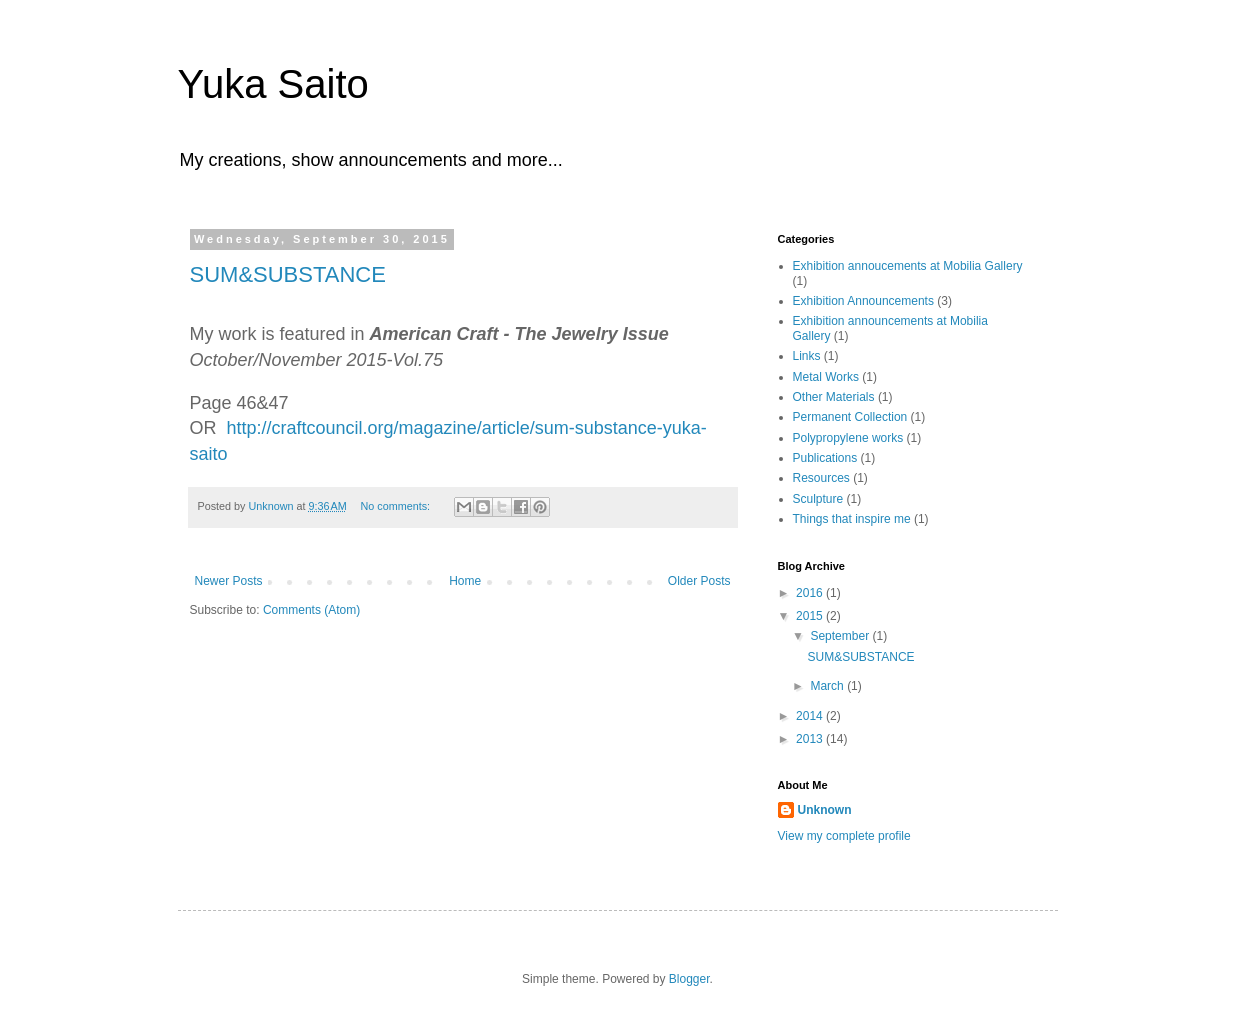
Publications (825, 458)
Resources (821, 478)
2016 (811, 593)
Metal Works (826, 377)
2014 (811, 716)
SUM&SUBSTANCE (288, 274)
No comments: (396, 506)
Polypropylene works (848, 438)
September (841, 636)
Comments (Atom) (311, 610)
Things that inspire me (852, 519)
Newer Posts (229, 581)
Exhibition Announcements (863, 301)
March (828, 686)
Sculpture (818, 499)
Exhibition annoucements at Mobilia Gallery (908, 266)
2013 (811, 739)
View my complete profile (844, 836)
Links (807, 356)
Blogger (689, 979)
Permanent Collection (850, 417)
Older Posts (699, 581)
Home (465, 581)
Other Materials (834, 397)
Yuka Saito (273, 84)
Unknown (825, 810)
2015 (811, 616)
